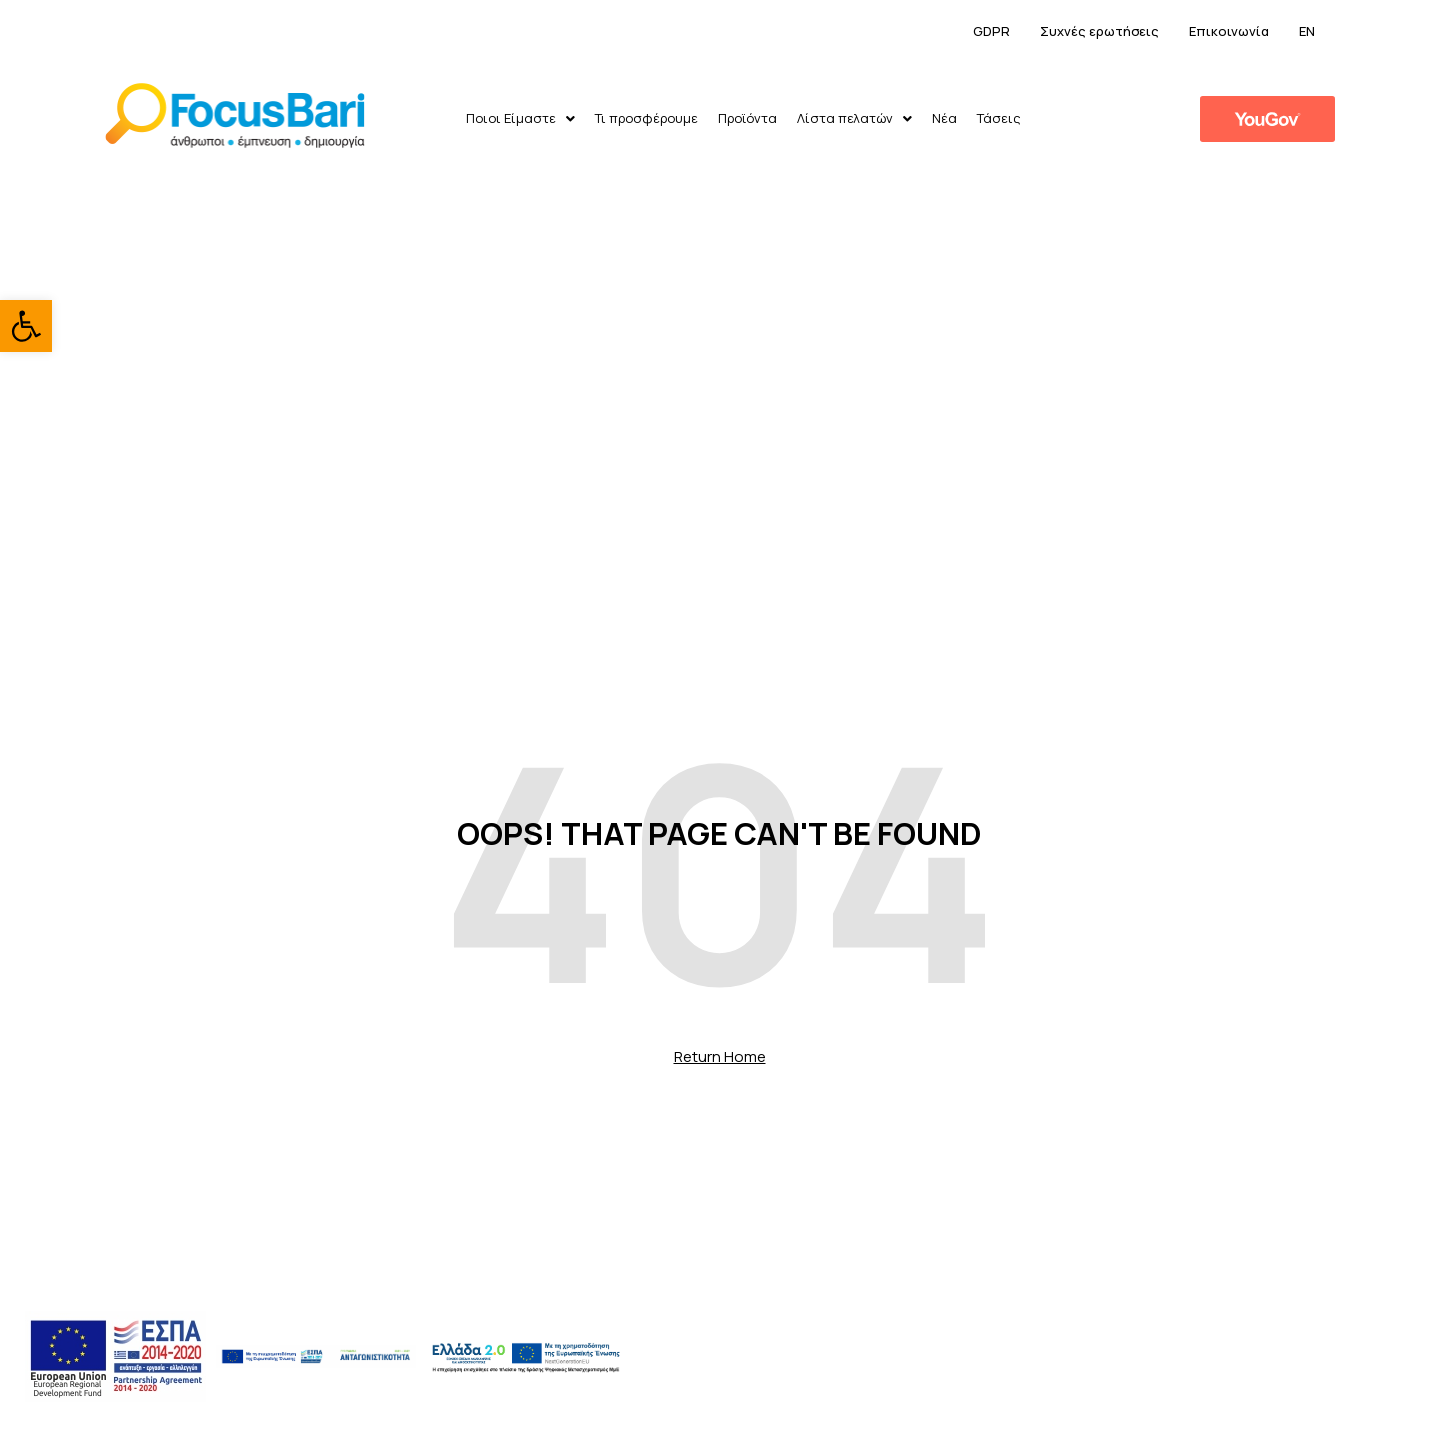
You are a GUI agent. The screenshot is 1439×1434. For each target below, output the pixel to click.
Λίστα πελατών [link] (854, 118)
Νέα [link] (944, 118)
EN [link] (1307, 31)
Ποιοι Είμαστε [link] (520, 118)
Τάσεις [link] (999, 118)
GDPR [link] (991, 31)
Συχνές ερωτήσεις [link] (1099, 31)
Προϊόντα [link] (747, 118)
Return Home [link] (720, 1056)
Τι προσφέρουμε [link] (646, 118)
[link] (26, 326)
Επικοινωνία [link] (1229, 31)
